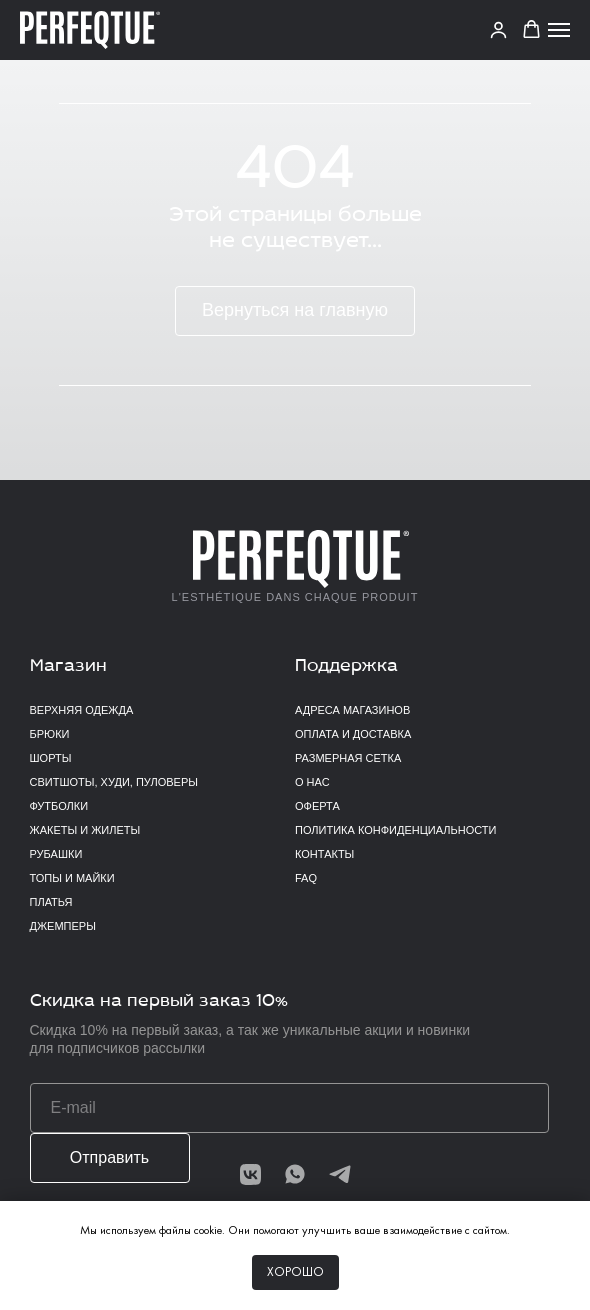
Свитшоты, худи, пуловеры (114, 782)
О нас (312, 782)
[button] (531, 29)
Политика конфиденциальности (395, 830)
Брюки (50, 734)
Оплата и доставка (353, 734)
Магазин (68, 666)
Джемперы (63, 926)
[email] (289, 1108)
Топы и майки (72, 878)
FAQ (306, 878)
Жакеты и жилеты (85, 830)
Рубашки (56, 854)
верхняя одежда (82, 710)
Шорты (51, 758)
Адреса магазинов (352, 710)
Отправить (109, 1157)
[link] (498, 29)
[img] (340, 1174)
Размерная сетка (348, 758)
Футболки (59, 806)
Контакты (324, 854)
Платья (51, 902)
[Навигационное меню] (559, 30)
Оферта (317, 806)
